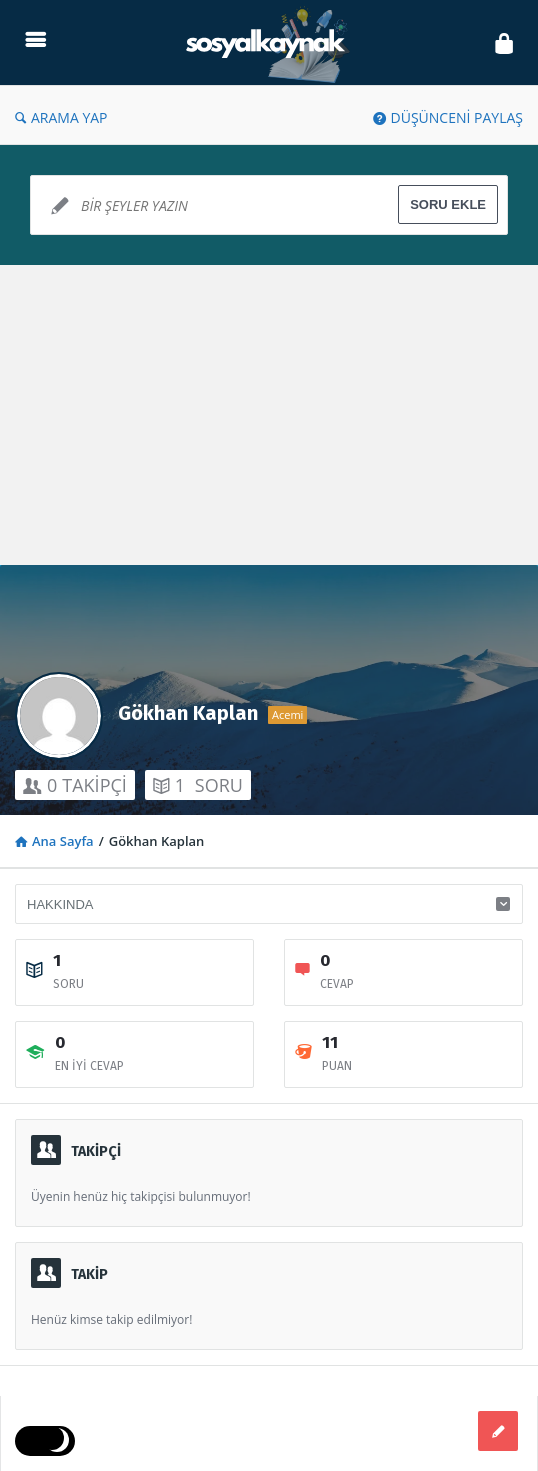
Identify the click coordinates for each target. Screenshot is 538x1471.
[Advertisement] (269, 415)
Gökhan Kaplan (188, 713)
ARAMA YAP (61, 117)
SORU (198, 785)
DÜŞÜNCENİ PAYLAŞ (448, 117)
